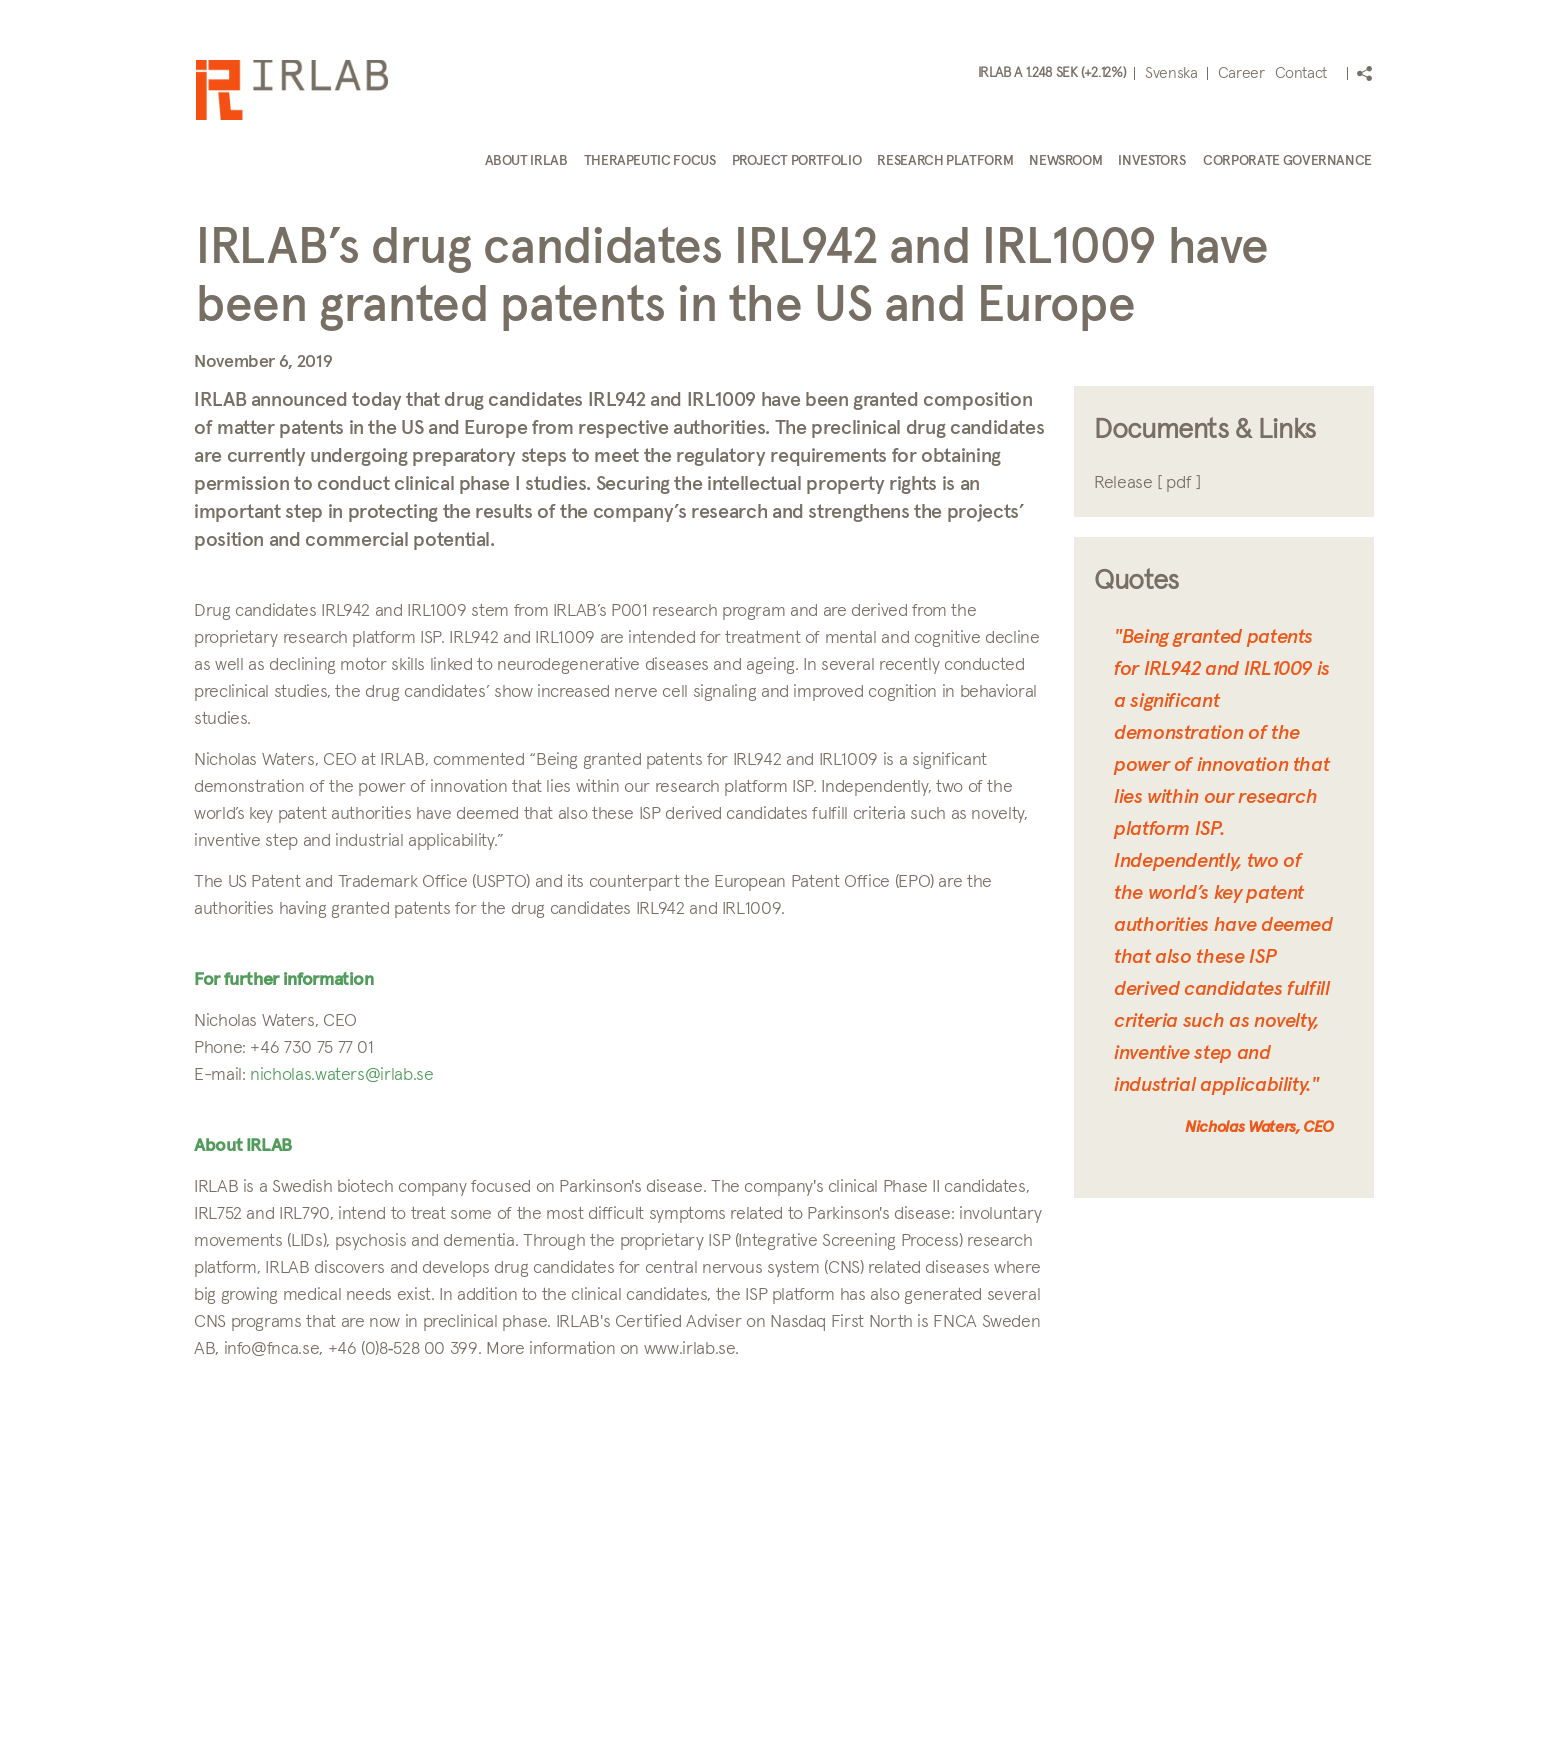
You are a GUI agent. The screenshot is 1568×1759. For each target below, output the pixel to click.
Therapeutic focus (650, 161)
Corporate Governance (1287, 161)
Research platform (945, 161)
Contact (1301, 73)
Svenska (1171, 73)
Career (1241, 73)
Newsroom (1065, 161)
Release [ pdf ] (1147, 483)
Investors (1151, 161)
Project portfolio (797, 161)
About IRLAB (526, 161)
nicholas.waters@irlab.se (341, 1075)
